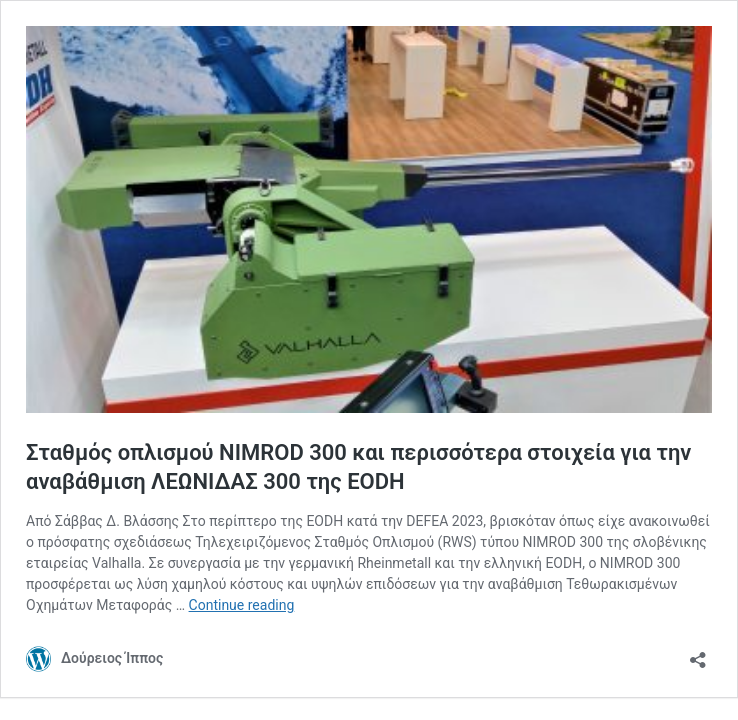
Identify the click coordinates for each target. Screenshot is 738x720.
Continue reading (242, 605)
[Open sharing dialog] (698, 653)
